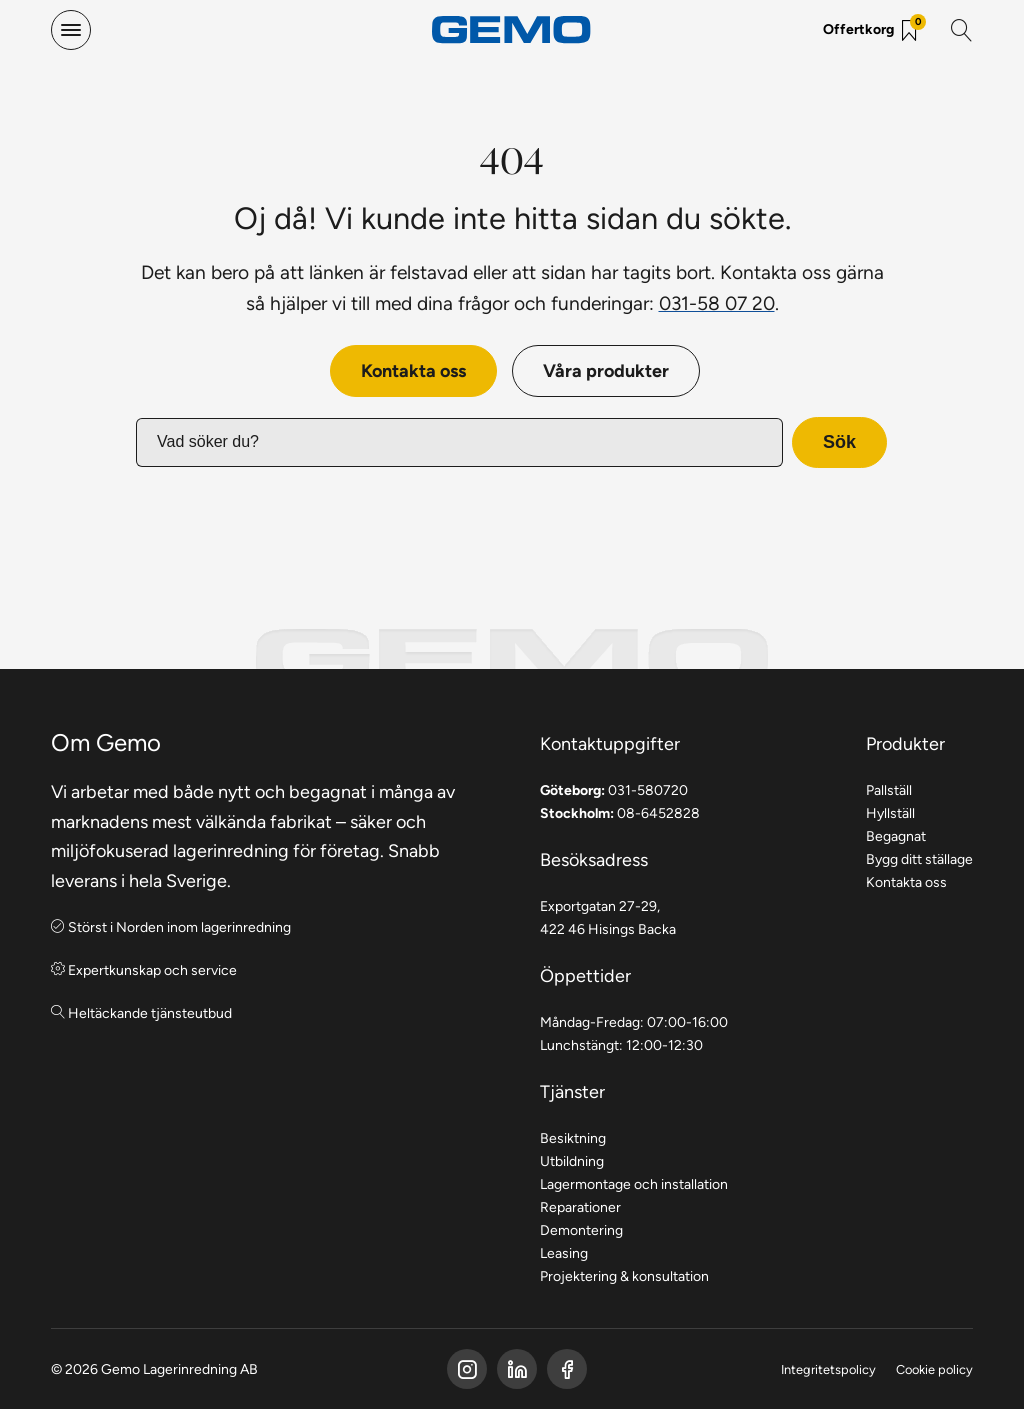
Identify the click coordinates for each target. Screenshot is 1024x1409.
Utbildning (572, 1161)
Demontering (581, 1230)
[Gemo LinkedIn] (517, 1369)
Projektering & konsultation (624, 1276)
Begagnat (896, 836)
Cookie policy (934, 1369)
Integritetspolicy (828, 1369)
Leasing (564, 1253)
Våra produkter (606, 370)
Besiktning (573, 1138)
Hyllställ (890, 813)
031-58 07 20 (717, 303)
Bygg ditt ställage (919, 859)
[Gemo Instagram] (567, 1369)
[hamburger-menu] (71, 30)
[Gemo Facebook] (467, 1369)
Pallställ (889, 790)
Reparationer (580, 1207)
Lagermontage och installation (634, 1184)
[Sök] (962, 30)
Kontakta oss (413, 370)
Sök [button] (839, 442)
